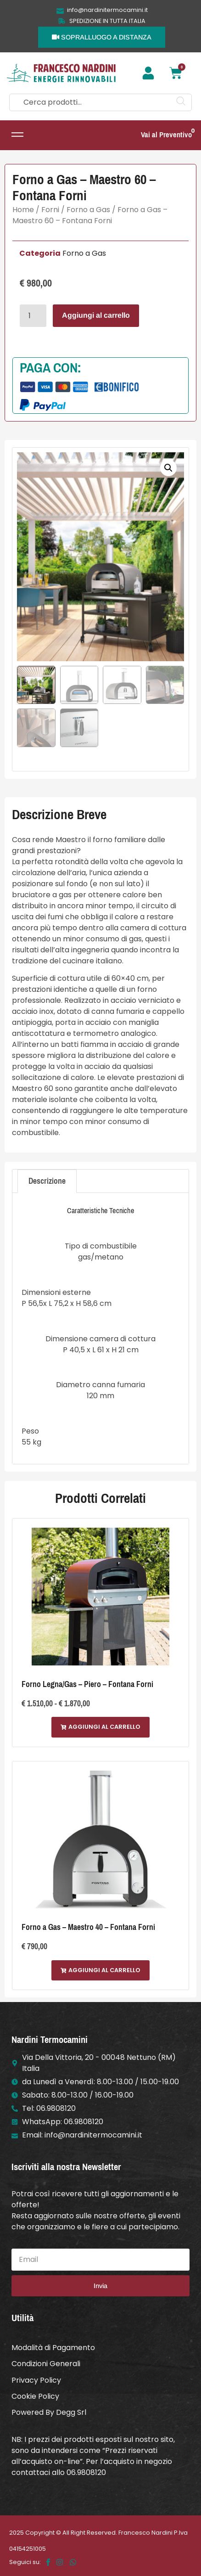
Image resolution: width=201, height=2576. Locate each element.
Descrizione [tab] (47, 1181)
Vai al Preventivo (166, 135)
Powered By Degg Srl (48, 2412)
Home (23, 209)
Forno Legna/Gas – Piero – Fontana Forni (87, 1684)
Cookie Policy (35, 2396)
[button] (168, 468)
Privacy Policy (36, 2380)
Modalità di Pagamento (53, 2347)
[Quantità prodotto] (33, 315)
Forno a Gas (88, 209)
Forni (50, 209)
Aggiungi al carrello (96, 315)
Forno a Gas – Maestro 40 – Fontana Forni (88, 1927)
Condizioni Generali (45, 2363)
